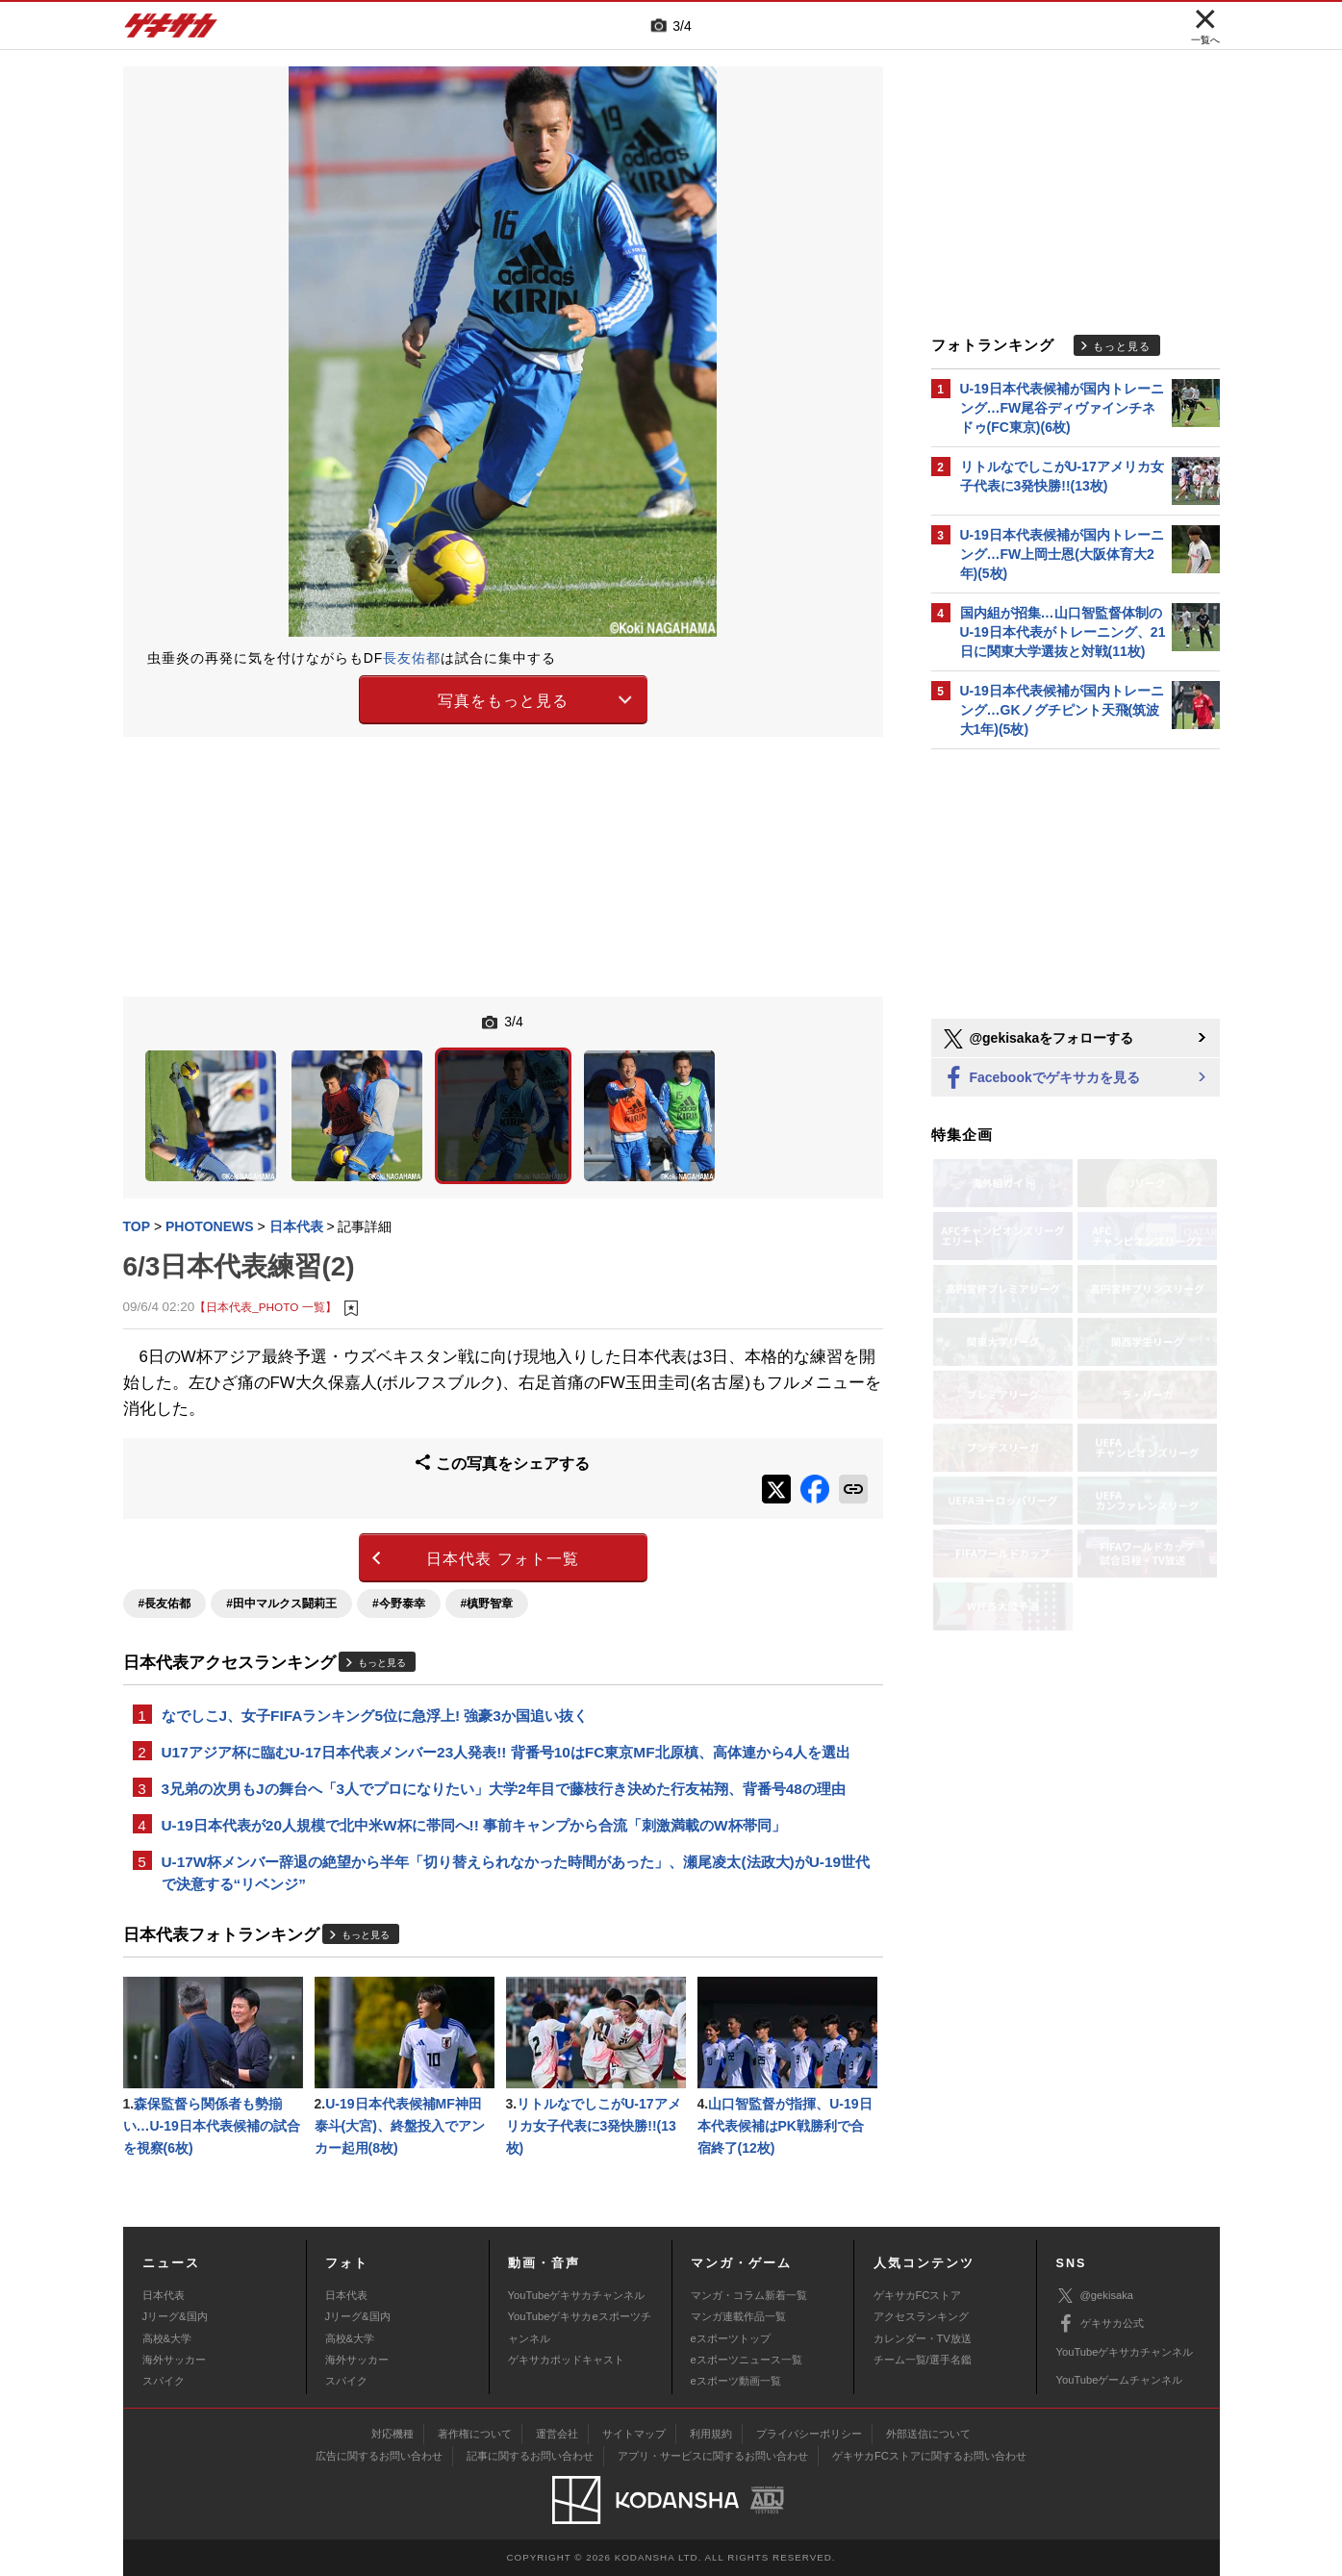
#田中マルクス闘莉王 (281, 1603)
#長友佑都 (165, 1603)
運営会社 (557, 2433)
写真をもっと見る (503, 701)
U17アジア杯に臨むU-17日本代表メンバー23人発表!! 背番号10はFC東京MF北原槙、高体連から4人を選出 (506, 1752)
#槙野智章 (487, 1603)
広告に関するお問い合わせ (379, 2456)
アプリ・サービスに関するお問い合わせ (713, 2456)
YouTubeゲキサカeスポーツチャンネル (579, 2327)
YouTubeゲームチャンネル (1119, 2380)
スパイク (163, 2381)
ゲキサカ (171, 31)
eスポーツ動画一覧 (736, 2381)
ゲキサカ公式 (1100, 2324)
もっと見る (382, 1662)
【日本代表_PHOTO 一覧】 (265, 1307)
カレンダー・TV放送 (923, 2338)
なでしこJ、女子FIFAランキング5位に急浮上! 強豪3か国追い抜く (375, 1715)
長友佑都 (412, 658)
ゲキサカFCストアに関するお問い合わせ (929, 2456)
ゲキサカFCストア (918, 2295)
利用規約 (711, 2433)
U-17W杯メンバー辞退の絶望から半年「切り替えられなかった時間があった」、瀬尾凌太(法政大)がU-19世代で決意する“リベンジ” (516, 1873)
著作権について (475, 2433)
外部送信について (928, 2433)
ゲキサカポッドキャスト (566, 2359)
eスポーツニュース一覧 (746, 2359)
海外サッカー (174, 2359)
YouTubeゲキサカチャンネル (577, 2295)
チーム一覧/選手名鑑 (923, 2359)
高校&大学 (166, 2338)
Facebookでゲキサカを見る (1040, 1079)
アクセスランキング (921, 2316)
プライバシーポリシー (809, 2433)
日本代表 (163, 2295)
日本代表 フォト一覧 (502, 1559)
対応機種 (392, 2433)
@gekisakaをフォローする (1037, 1038)
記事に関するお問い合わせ (530, 2456)
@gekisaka (1095, 2295)
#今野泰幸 (398, 1603)
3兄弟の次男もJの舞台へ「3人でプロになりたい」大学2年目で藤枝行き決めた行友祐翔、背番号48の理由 (504, 1788)
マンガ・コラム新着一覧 (749, 2295)
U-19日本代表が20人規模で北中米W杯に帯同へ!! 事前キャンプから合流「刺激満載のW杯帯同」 (474, 1825)
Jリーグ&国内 (175, 2316)
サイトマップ (634, 2433)
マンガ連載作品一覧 (738, 2316)
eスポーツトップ (731, 2338)
